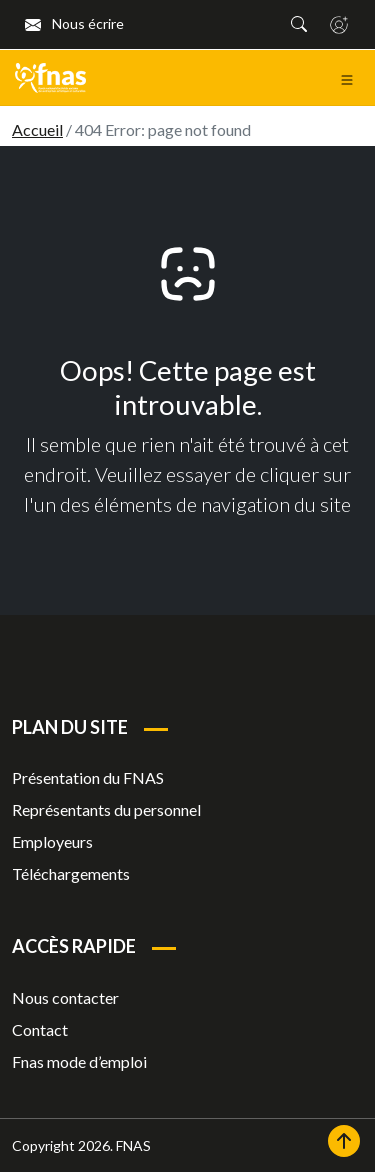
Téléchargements (71, 873)
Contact (40, 1029)
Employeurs (52, 841)
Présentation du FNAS (88, 777)
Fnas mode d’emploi (79, 1061)
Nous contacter (65, 997)
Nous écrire (74, 23)
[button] (299, 24)
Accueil (37, 129)
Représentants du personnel (106, 809)
